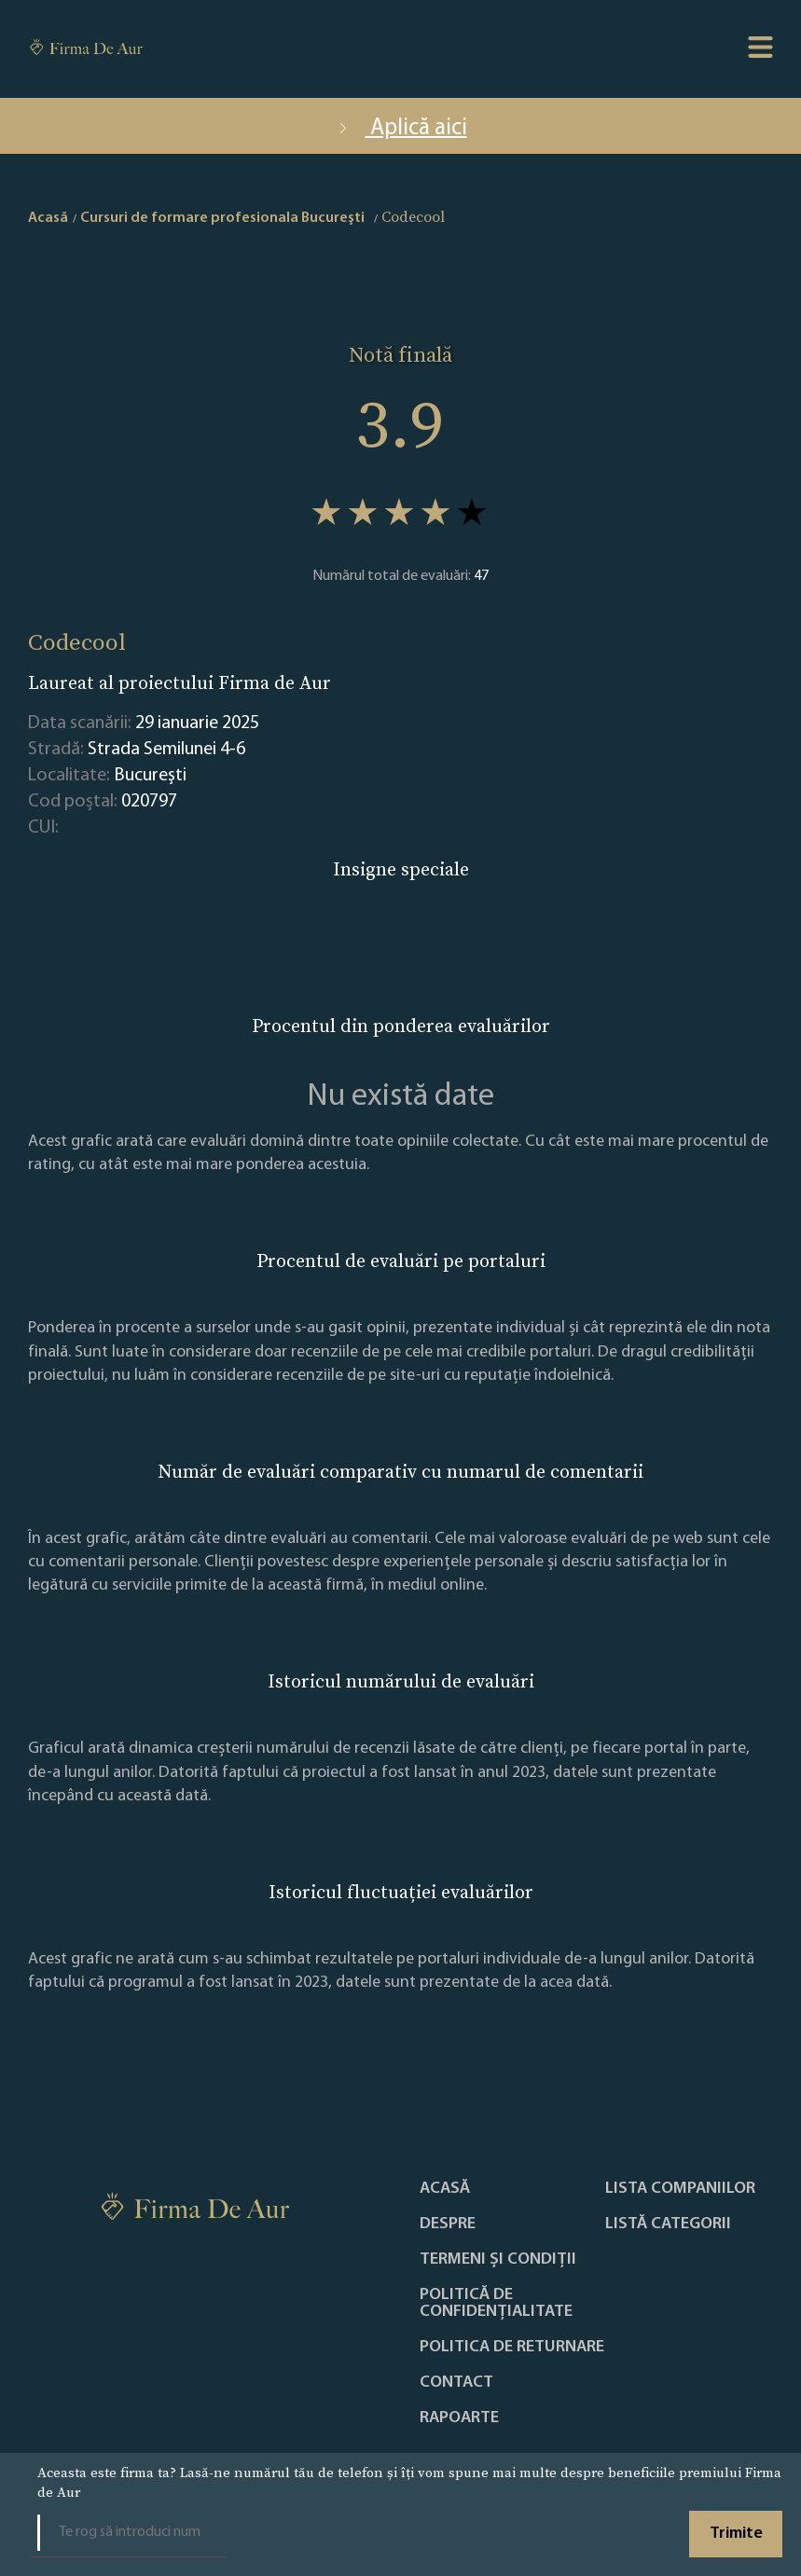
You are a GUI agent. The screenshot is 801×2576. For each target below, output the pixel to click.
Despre (448, 2224)
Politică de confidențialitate (496, 2304)
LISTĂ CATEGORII (668, 2224)
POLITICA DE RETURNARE (512, 2347)
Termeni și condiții (498, 2260)
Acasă (445, 2189)
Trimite (736, 2533)
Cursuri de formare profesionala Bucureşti (222, 218)
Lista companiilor (680, 2189)
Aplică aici (401, 128)
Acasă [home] (48, 218)
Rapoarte (459, 2418)
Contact (456, 2383)
